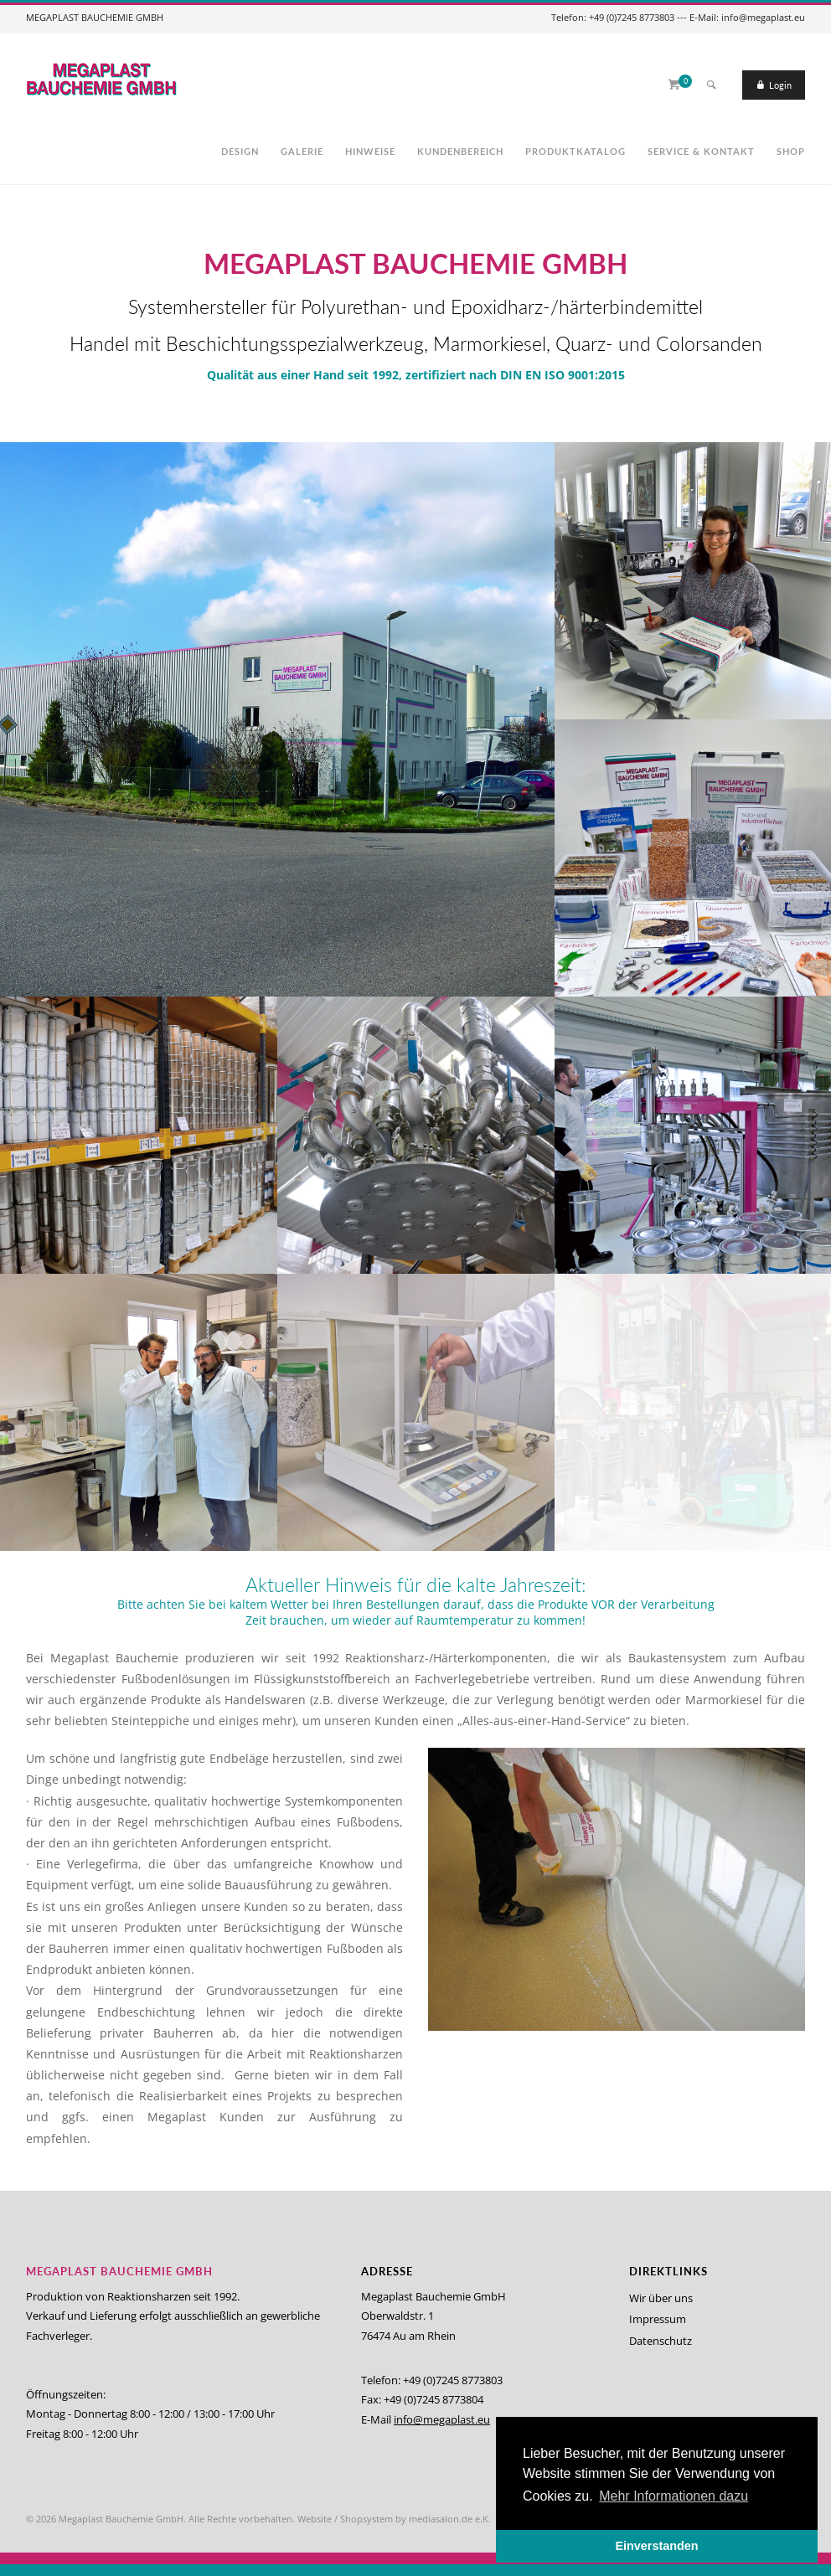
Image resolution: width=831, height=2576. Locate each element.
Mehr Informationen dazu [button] (673, 2496)
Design (240, 151)
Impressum (657, 2318)
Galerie (302, 151)
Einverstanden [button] (656, 2546)
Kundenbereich (460, 151)
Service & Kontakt (701, 151)
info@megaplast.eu (442, 2419)
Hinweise (370, 151)
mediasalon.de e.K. (450, 2518)
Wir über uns (661, 2298)
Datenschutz (660, 2340)
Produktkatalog (575, 151)
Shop (791, 151)
